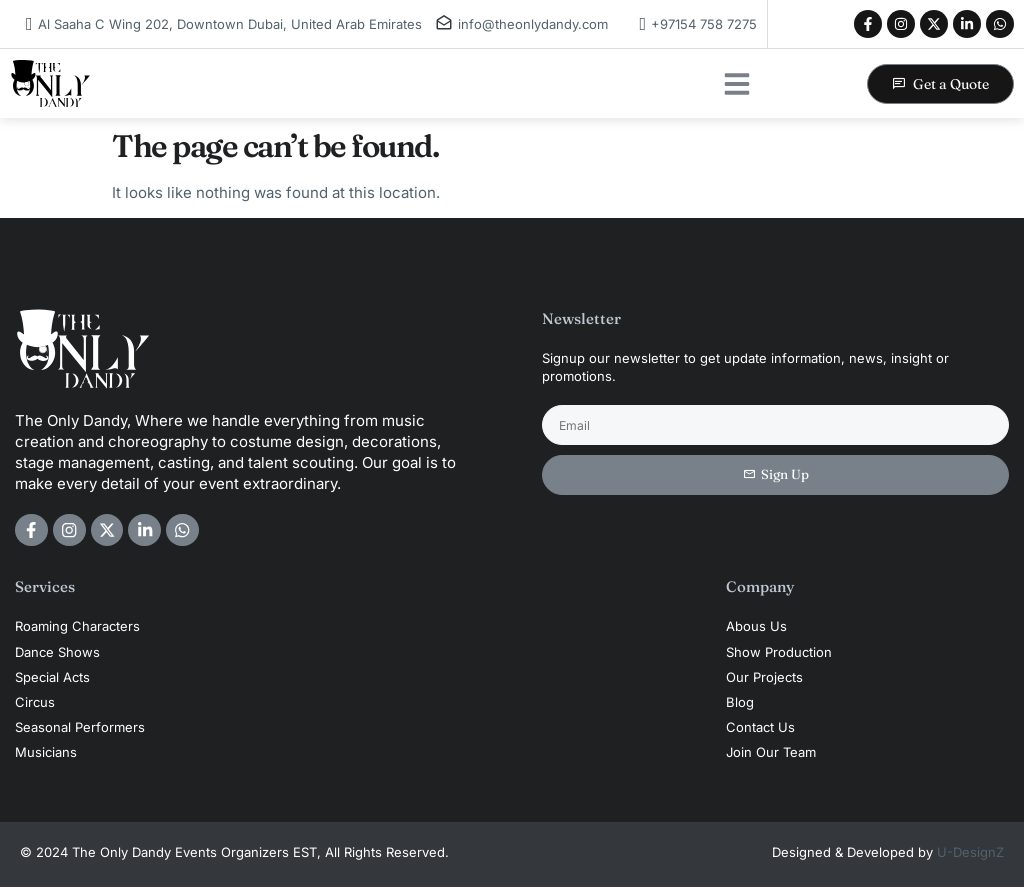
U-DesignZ (970, 855)
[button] (737, 84)
